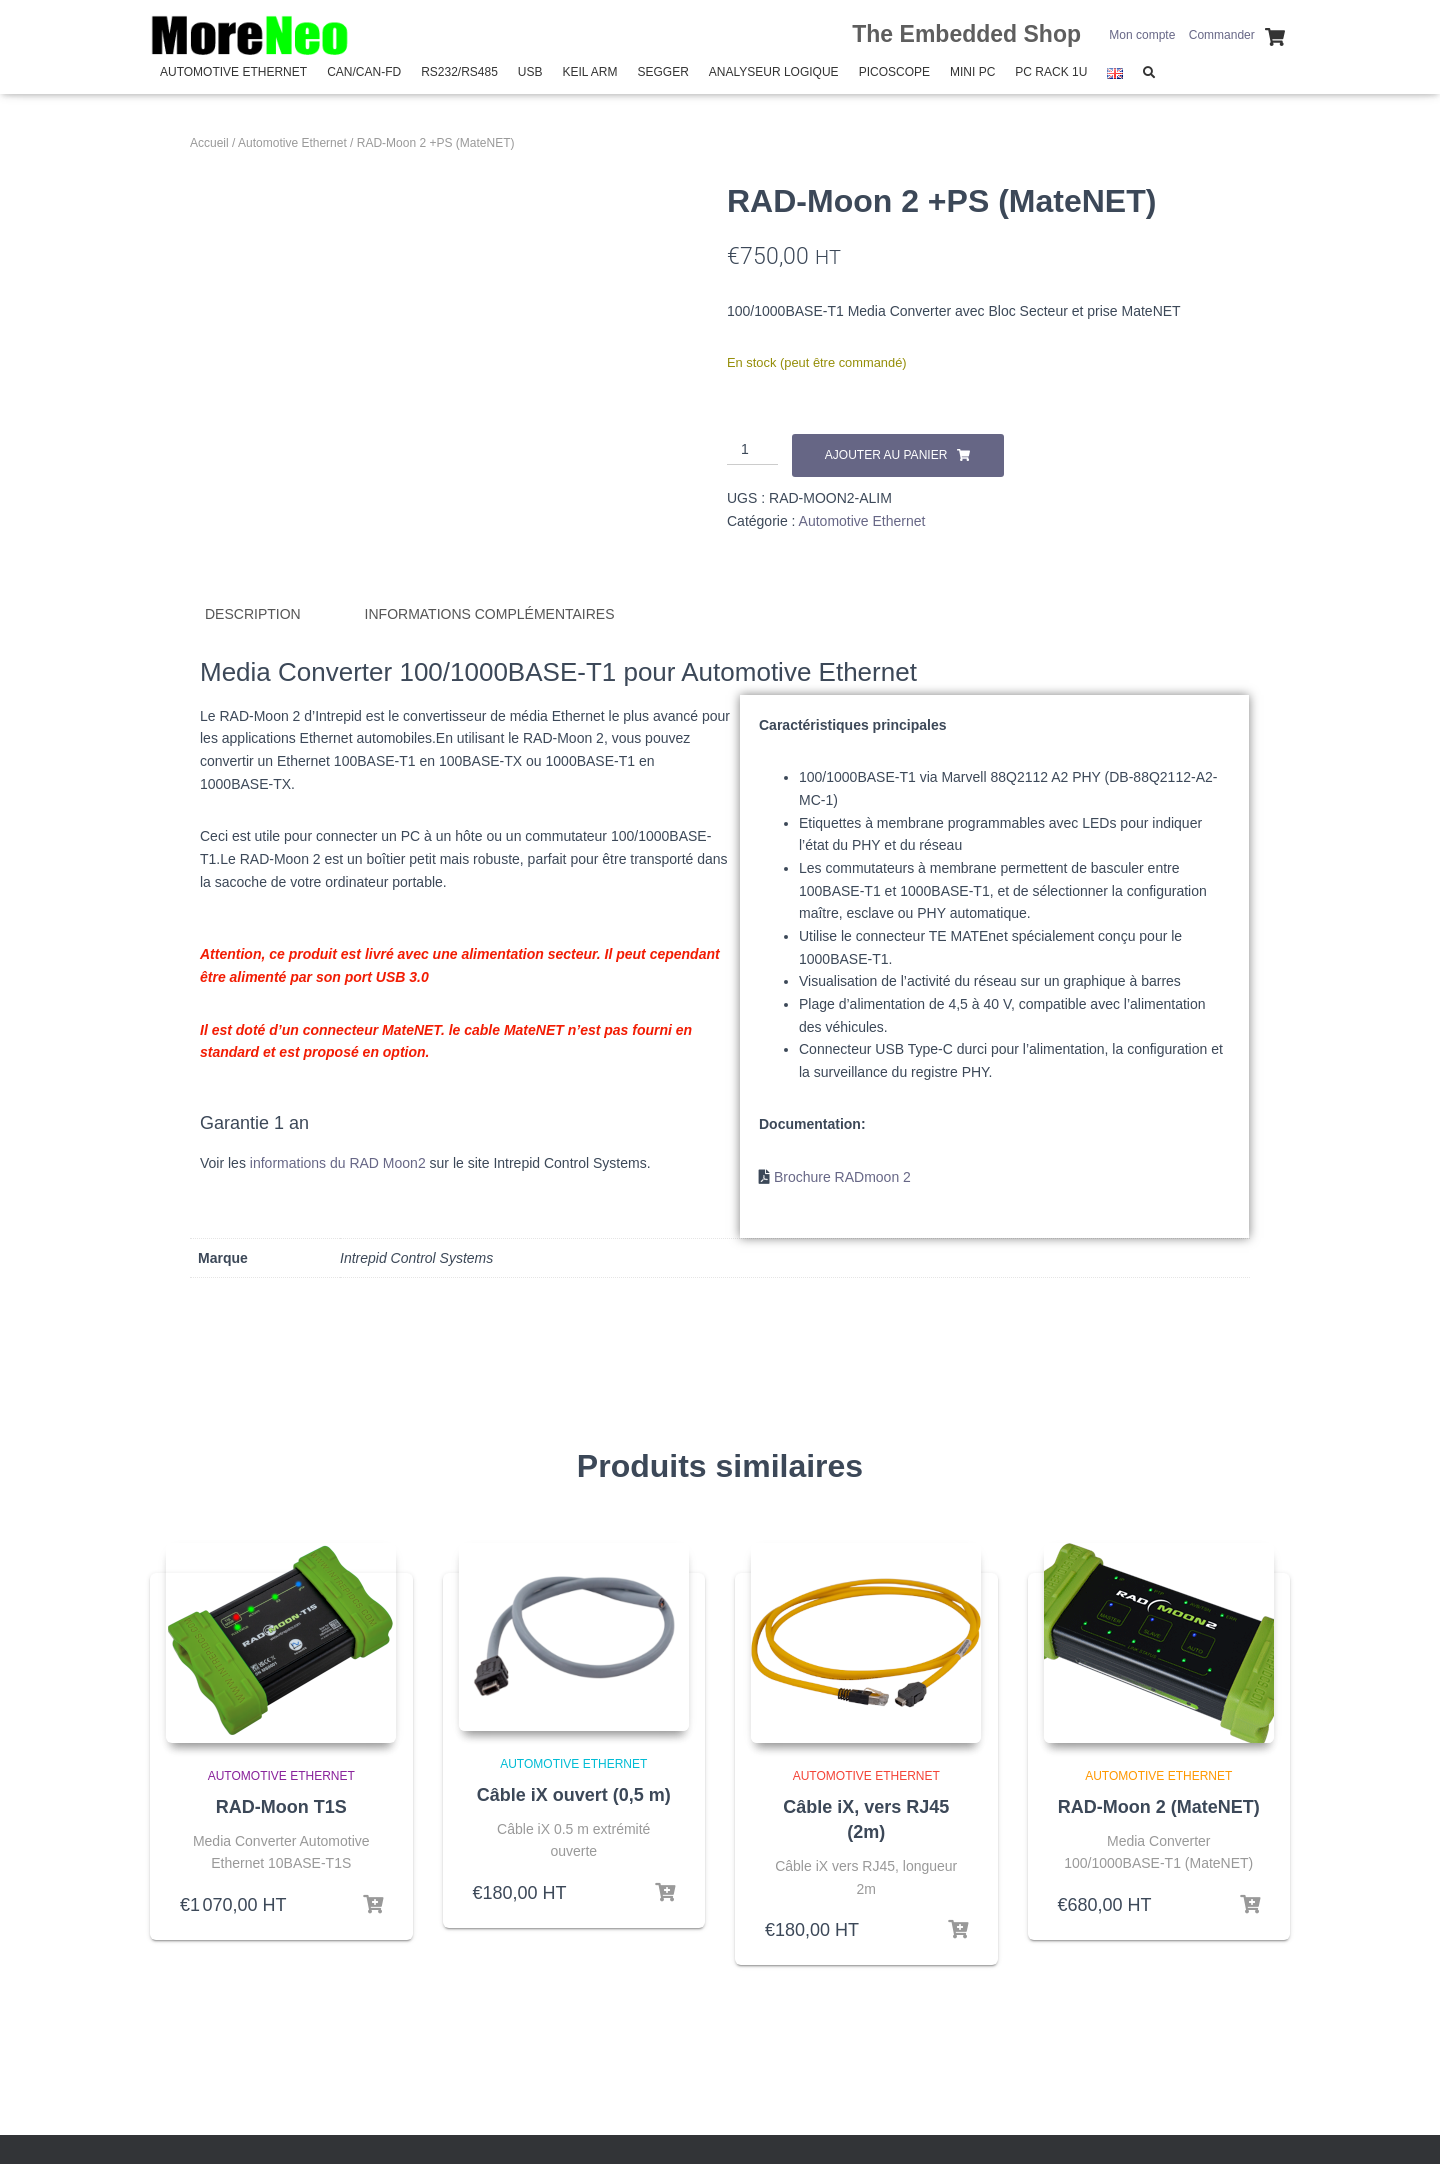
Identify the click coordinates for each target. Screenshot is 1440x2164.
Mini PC (972, 72)
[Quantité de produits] (752, 450)
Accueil (209, 143)
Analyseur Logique (774, 72)
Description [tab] (253, 614)
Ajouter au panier (886, 455)
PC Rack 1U (1051, 72)
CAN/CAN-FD (364, 72)
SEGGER (662, 72)
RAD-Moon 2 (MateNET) (1159, 1806)
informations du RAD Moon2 (338, 1162)
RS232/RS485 (459, 72)
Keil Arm (590, 72)
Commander (1222, 35)
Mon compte (1142, 35)
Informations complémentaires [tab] (490, 614)
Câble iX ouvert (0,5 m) (574, 1794)
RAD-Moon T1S (281, 1806)
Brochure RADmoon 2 (842, 1177)
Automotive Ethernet (233, 72)
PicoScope (894, 72)
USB (530, 72)
